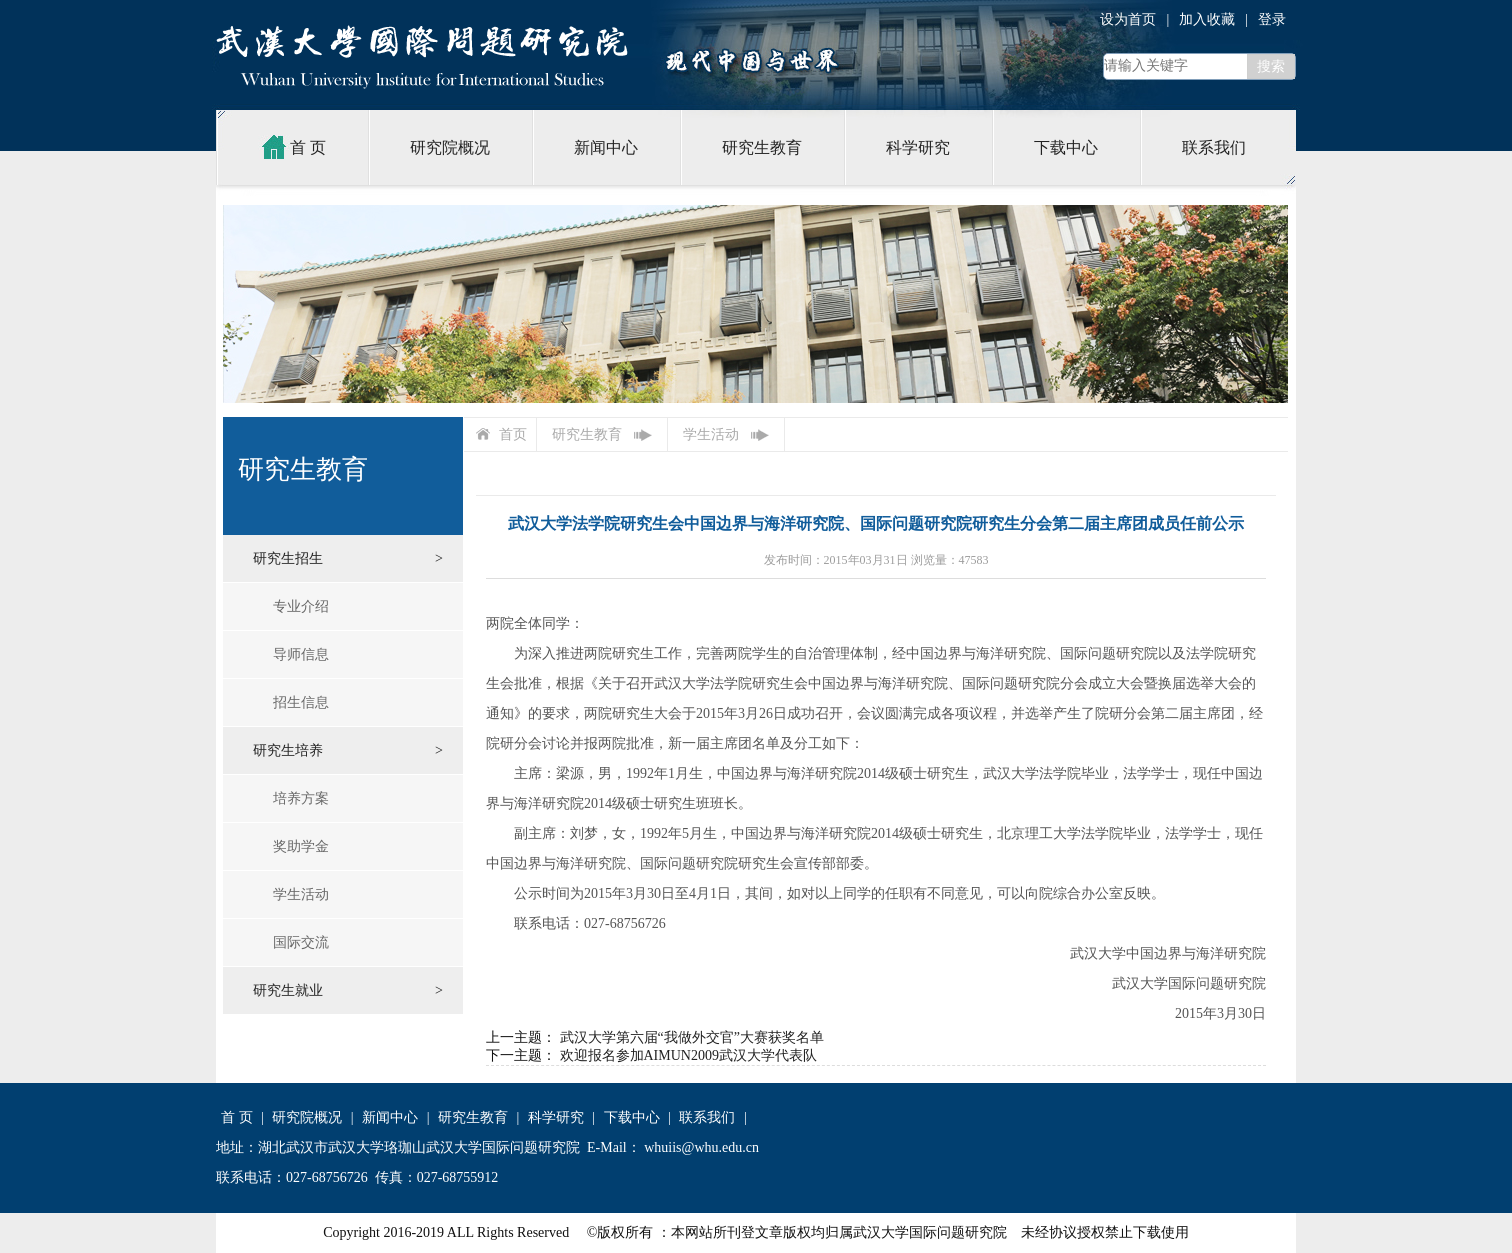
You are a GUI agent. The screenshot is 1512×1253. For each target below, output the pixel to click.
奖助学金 (301, 846)
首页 (513, 434)
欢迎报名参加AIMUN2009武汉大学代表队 (688, 1055)
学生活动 (301, 894)
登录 (1272, 19)
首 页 (292, 147)
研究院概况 (450, 147)
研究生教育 (762, 147)
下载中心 (1066, 147)
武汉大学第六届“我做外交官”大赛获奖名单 (692, 1037)
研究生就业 (288, 990)
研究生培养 (288, 750)
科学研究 (918, 147)
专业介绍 (301, 606)
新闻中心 (606, 147)
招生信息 (301, 702)
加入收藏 (1207, 19)
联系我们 (1214, 147)
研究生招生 (288, 558)
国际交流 (301, 942)
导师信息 (301, 654)
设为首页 (1128, 19)
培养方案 (301, 798)
